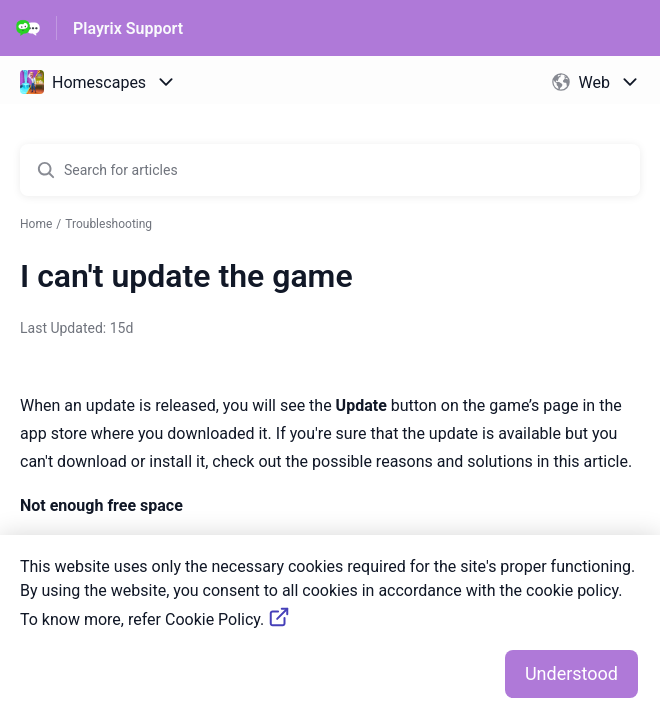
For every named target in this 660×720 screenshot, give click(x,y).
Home (36, 224)
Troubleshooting (108, 224)
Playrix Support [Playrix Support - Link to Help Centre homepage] (128, 28)
